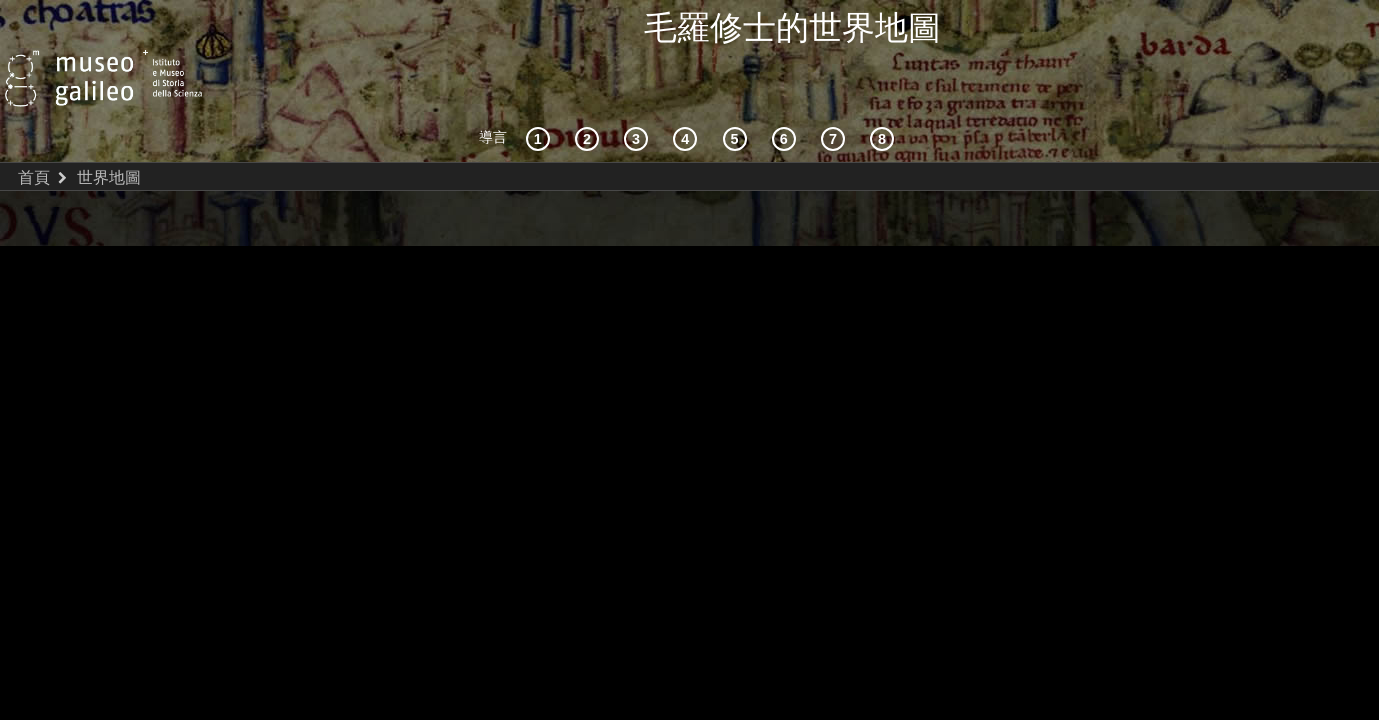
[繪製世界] (787, 94)
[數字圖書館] (885, 94)
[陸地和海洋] (836, 94)
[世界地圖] (738, 94)
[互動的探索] (590, 94)
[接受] (688, 94)
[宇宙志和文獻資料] (639, 94)
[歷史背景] (541, 94)
